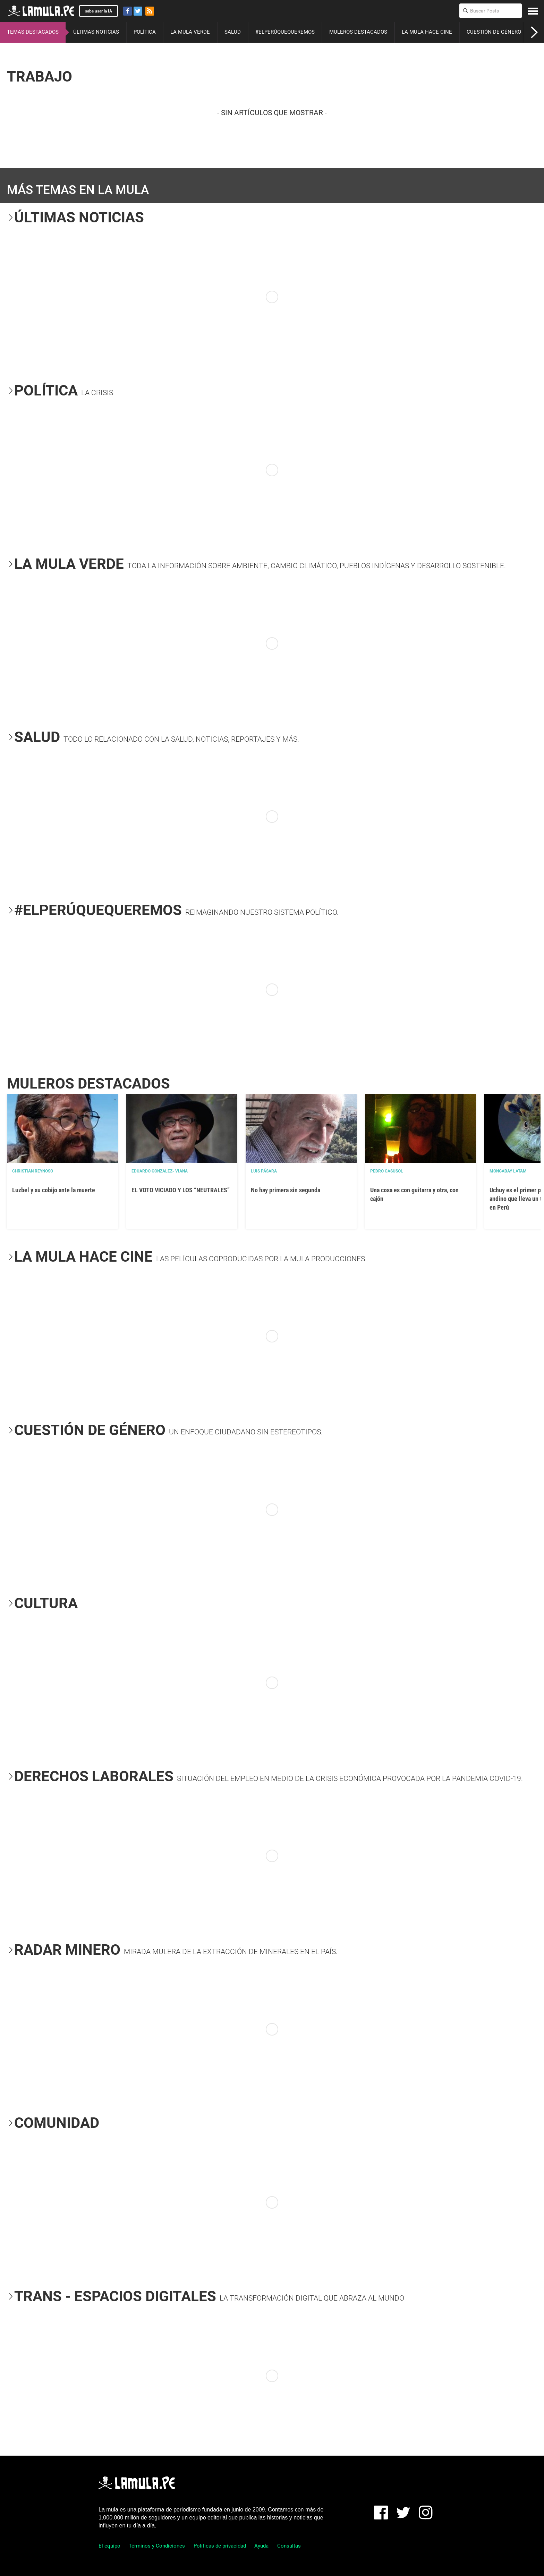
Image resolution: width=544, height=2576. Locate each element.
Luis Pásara (264, 1171)
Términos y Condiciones (157, 2546)
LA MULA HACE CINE (427, 32)
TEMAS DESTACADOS (33, 32)
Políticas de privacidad (220, 2546)
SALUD (232, 32)
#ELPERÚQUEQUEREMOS (285, 32)
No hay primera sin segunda (285, 1190)
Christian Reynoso (32, 1171)
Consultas (289, 2546)
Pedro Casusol (386, 1171)
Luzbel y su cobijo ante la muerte (53, 1190)
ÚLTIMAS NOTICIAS (96, 32)
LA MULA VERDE (190, 32)
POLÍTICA (145, 32)
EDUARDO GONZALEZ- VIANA (159, 1171)
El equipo (109, 2546)
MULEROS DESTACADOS (358, 32)
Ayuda (261, 2546)
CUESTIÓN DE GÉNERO (494, 32)
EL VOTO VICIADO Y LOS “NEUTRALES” (180, 1190)
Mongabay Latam (508, 1171)
